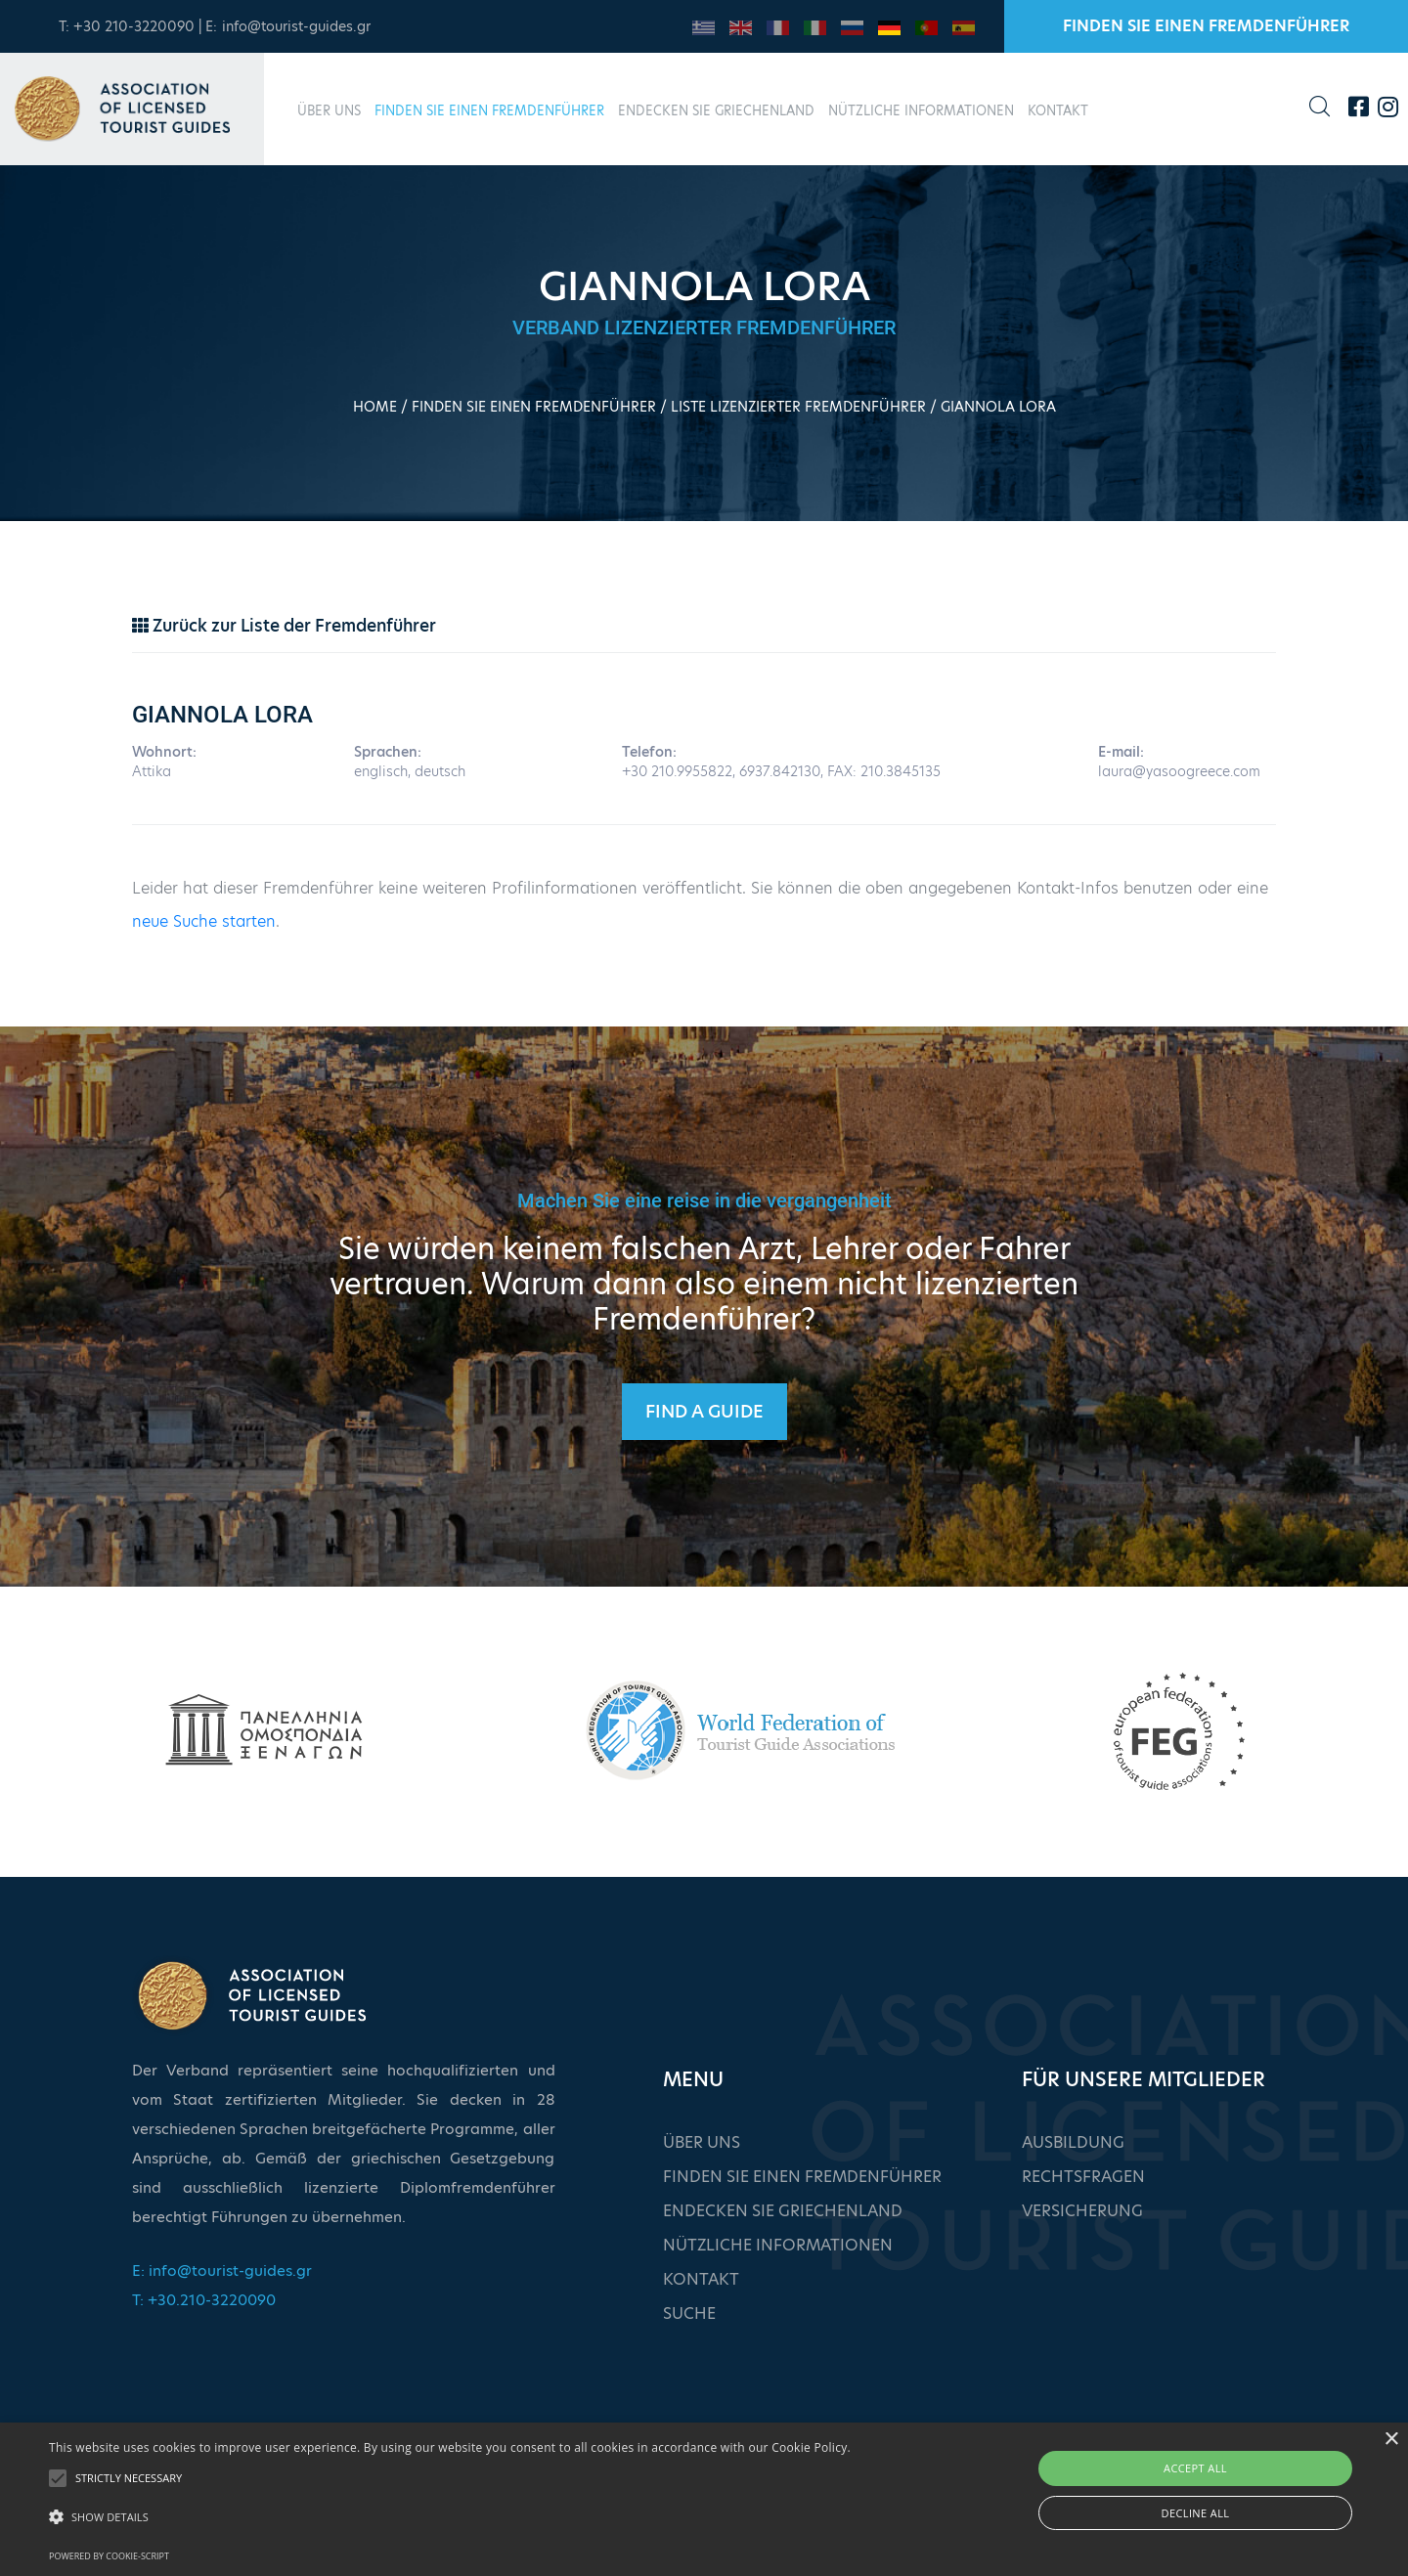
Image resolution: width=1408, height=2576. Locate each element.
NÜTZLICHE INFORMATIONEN (921, 110)
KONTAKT (1058, 110)
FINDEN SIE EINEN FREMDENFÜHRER (1206, 26)
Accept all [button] (1195, 2468)
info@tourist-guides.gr (296, 26)
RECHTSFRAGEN (1083, 2176)
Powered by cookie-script (109, 2556)
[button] (450, 2517)
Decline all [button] (1196, 2513)
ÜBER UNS (329, 110)
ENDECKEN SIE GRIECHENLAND (716, 110)
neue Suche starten (204, 921)
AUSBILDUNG (1073, 2142)
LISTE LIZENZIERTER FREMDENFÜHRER (798, 406)
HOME (375, 406)
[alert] (704, 2499)
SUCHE (689, 2313)
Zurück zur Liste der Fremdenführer (284, 625)
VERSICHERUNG (1082, 2211)
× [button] (1391, 2439)
